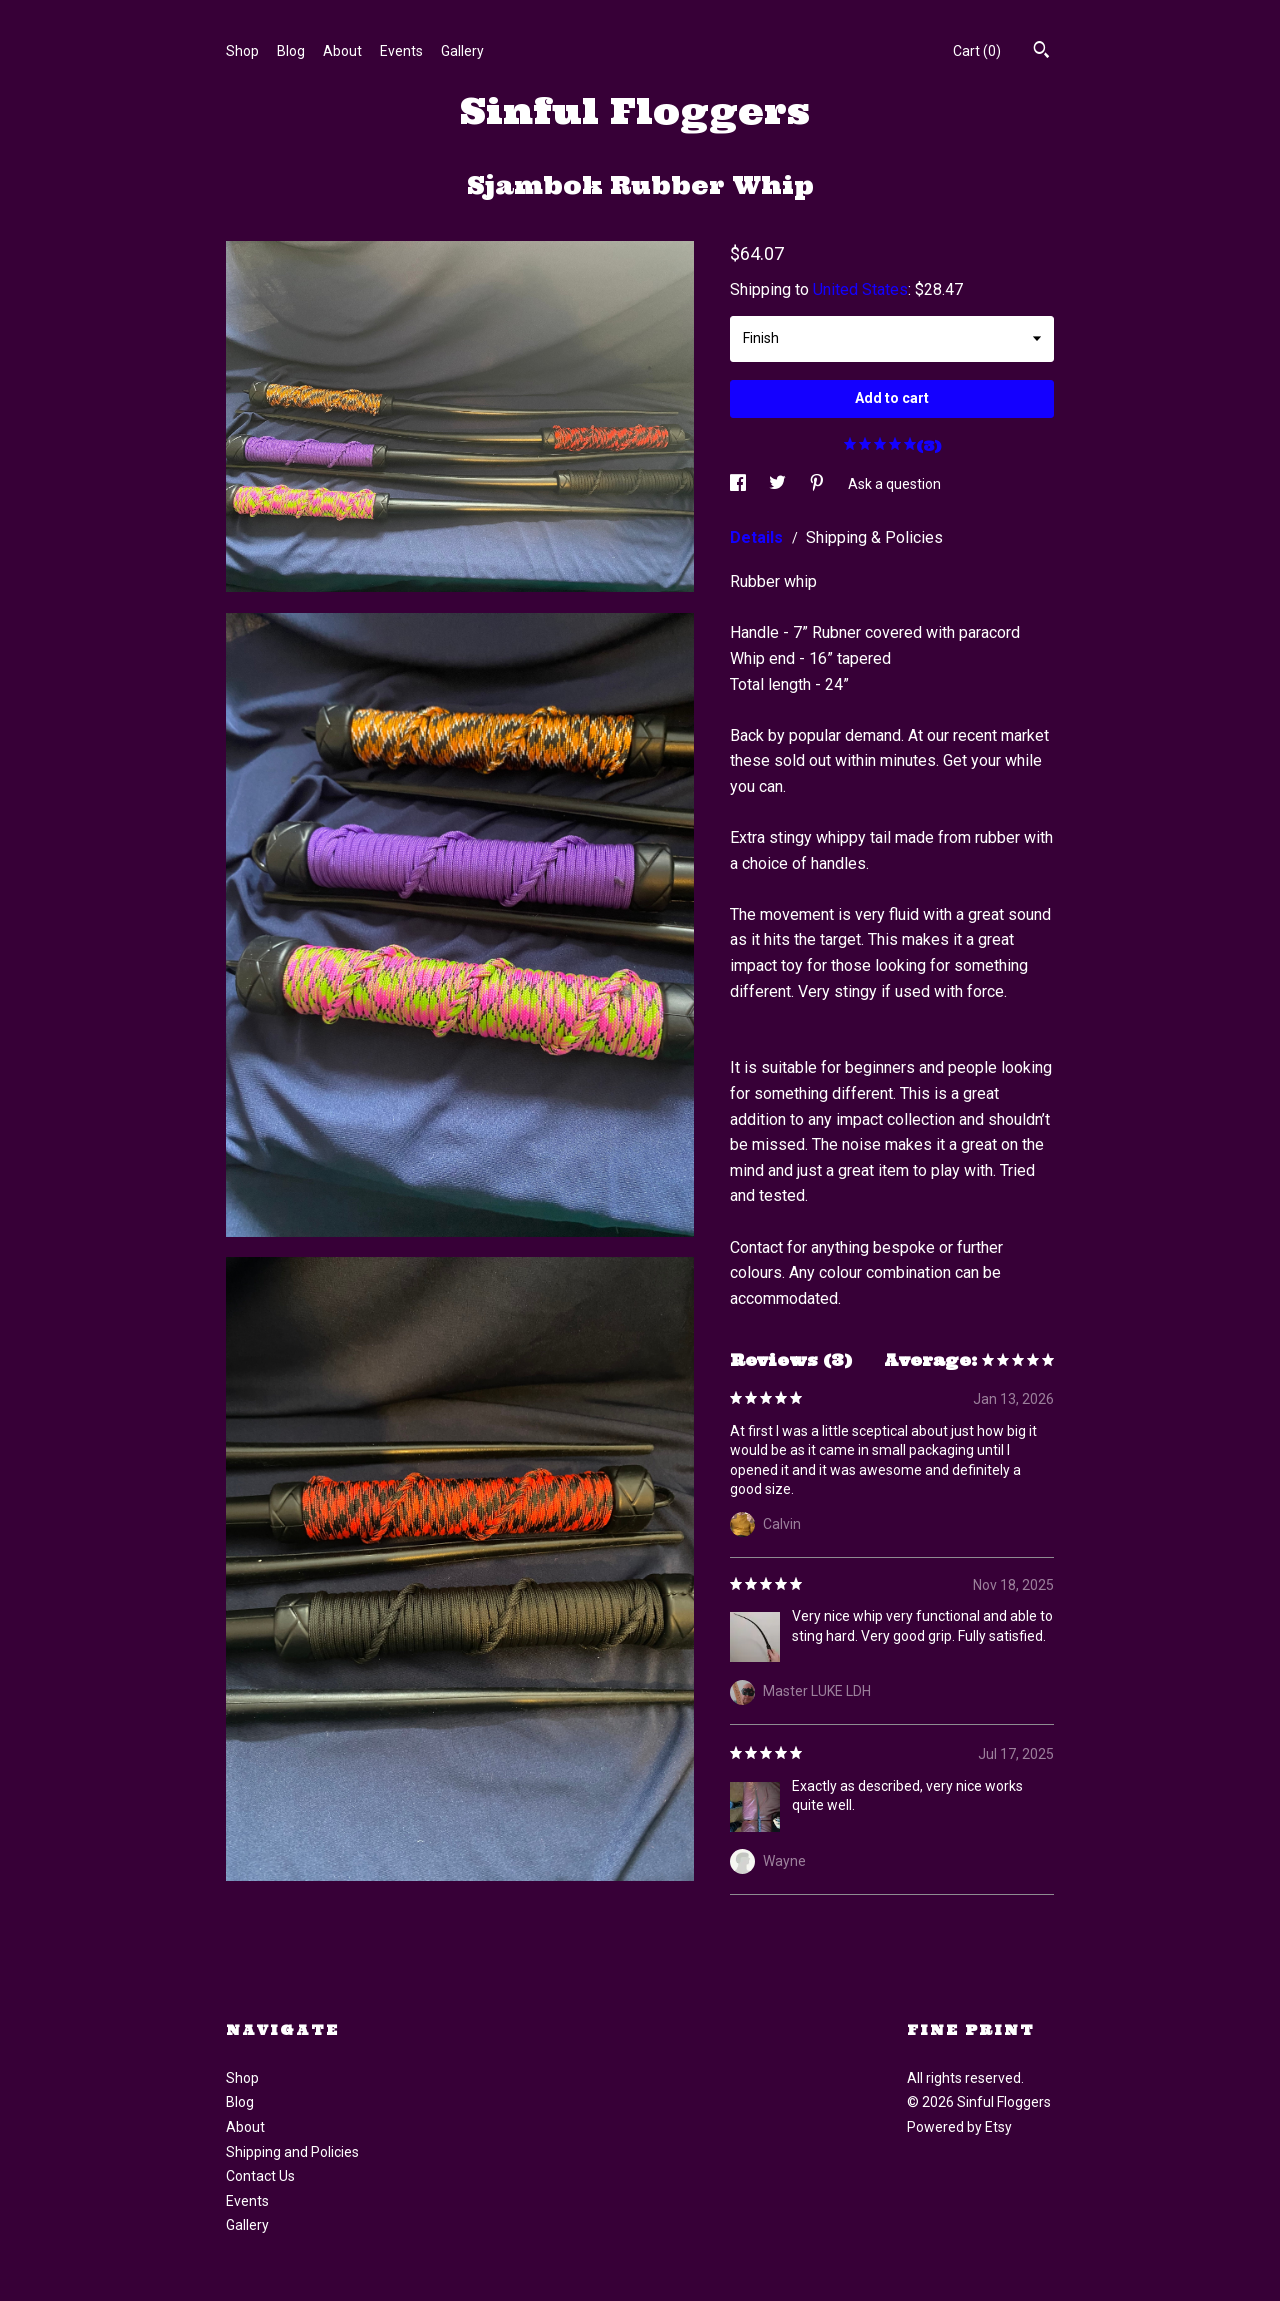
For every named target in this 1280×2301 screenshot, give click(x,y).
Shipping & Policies (874, 537)
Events (401, 51)
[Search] (1041, 52)
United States (860, 289)
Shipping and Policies (292, 2152)
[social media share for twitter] (779, 484)
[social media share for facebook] (739, 484)
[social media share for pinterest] (818, 484)
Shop (242, 51)
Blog (291, 51)
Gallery (462, 51)
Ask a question (894, 484)
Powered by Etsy (959, 2127)
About (342, 51)
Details (758, 537)
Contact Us (260, 2176)
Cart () (977, 51)
